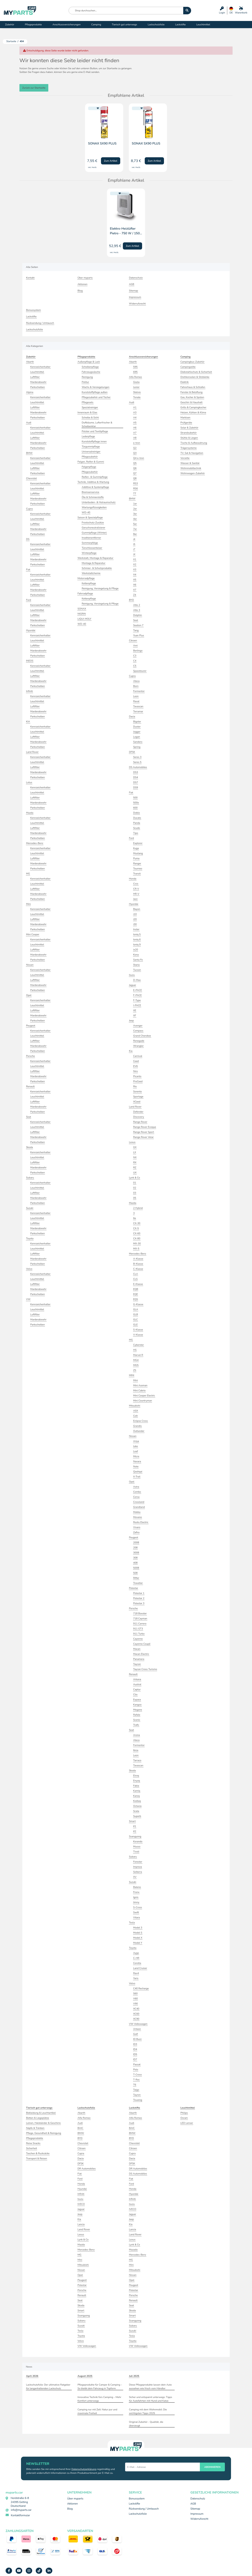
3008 (136, 1552)
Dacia (132, 716)
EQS (135, 1299)
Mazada (133, 2249)
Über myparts (85, 277)
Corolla (137, 1963)
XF (134, 1015)
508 (135, 1573)
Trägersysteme (188, 448)
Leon (136, 696)
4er (135, 519)
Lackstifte (31, 316)
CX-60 (136, 1233)
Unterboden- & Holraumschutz (98, 502)
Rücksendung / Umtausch (40, 323)
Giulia (136, 382)
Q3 (134, 453)
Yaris (135, 1978)
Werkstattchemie (91, 573)
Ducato (137, 818)
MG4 (136, 1360)
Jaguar (132, 985)
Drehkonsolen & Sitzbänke (194, 377)
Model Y (137, 1942)
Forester (137, 1861)
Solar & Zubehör (189, 427)
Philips (184, 2113)
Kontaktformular (20, 2515)
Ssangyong (135, 1836)
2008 (136, 1542)
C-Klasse (138, 1269)
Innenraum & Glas (87, 412)
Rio (135, 1086)
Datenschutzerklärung (83, 2469)
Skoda (29, 1147)
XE (134, 1010)
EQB (135, 1289)
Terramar (138, 711)
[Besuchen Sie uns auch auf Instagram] (29, 2571)
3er (135, 513)
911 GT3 (138, 1628)
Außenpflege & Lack (89, 361)
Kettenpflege (89, 583)
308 (135, 1557)
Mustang (138, 853)
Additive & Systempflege (95, 487)
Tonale (137, 397)
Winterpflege (89, 553)
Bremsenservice (90, 492)
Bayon (136, 909)
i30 (135, 924)
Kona (136, 954)
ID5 (135, 2054)
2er (135, 508)
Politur (85, 382)
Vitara (136, 1917)
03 (134, 1193)
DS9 (135, 787)
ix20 (135, 949)
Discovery (138, 1117)
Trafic (136, 1725)
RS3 (135, 483)
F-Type (137, 1000)
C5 (134, 666)
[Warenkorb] (242, 10)
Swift (136, 1912)
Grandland (139, 1507)
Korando (137, 1841)
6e (134, 1218)
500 (135, 797)
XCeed (136, 1101)
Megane (137, 1709)
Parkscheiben (37, 387)
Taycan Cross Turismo (145, 1669)
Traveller (138, 1583)
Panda (136, 823)
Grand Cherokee (142, 1035)
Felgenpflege (89, 466)
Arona (136, 1735)
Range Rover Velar (143, 1137)
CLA (135, 1274)
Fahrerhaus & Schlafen (192, 387)
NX (134, 1157)
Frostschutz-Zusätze (93, 522)
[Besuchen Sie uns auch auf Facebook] (9, 2571)
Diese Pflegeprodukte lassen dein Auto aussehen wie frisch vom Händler (150, 2386)
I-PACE (137, 1005)
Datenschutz (136, 277)
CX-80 (136, 1238)
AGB (131, 284)
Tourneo (137, 868)
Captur (137, 1689)
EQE (135, 1294)
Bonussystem (33, 310)
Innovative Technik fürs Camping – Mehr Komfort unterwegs (99, 2398)
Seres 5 (137, 762)
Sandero (137, 742)
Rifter (136, 1578)
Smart (132, 1821)
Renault (30, 1086)
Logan (136, 736)
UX (134, 1172)
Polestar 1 (138, 1593)
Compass (138, 1030)
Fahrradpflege (85, 593)
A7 (134, 432)
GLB (135, 1314)
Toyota (29, 1238)
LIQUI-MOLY (84, 618)
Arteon (137, 2029)
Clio (135, 1694)
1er (135, 503)
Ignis (135, 1897)
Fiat (28, 569)
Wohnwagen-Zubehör (192, 473)
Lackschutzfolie (34, 329)
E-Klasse (138, 1284)
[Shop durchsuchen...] (126, 10)
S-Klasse (138, 1329)
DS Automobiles (138, 767)
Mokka (136, 1512)
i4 (134, 539)
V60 (135, 1998)
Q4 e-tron (138, 458)
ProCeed (137, 1081)
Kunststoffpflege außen (94, 392)
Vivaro (136, 1527)
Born (135, 686)
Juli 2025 (134, 2376)
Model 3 (137, 1927)
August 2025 (85, 2376)
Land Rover (32, 752)
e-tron (136, 443)
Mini (28, 904)
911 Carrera (139, 1623)
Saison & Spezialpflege (90, 517)
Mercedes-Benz (34, 843)
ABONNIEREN (212, 2467)
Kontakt (30, 277)
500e (136, 802)
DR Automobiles (87, 2168)
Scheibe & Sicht (90, 417)
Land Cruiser (140, 1968)
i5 (134, 544)
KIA (28, 721)
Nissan (29, 964)
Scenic (136, 1720)
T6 (134, 2084)
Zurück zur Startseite (34, 87)
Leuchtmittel (37, 372)
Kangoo (137, 1704)
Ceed (136, 1061)
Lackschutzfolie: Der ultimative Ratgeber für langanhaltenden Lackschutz (48, 2386)
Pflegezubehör (90, 456)
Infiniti (29, 691)
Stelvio (137, 392)
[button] (222, 10)
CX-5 (136, 1228)
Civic (135, 883)
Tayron (137, 2095)
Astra (136, 1486)
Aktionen (82, 284)
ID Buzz (137, 2039)
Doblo (136, 812)
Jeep (131, 1020)
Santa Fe (138, 959)
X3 (134, 569)
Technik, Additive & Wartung (93, 482)
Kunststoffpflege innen (94, 441)
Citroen (133, 640)
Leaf (135, 1451)
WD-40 (86, 512)
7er (135, 529)
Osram (184, 2118)
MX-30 (137, 1243)
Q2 (134, 448)
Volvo (29, 1269)
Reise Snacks (33, 2143)
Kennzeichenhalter (40, 367)
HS (134, 1350)
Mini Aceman (140, 1385)
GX (134, 1147)
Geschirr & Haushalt (191, 402)
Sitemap (133, 290)
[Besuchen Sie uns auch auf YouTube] (19, 2571)
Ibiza (135, 1750)
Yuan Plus (138, 635)
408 (135, 1562)
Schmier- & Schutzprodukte (97, 568)
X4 (134, 574)
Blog (80, 290)
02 (134, 1187)
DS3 (135, 772)
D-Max (137, 980)
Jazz (135, 899)
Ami (135, 645)
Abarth (30, 361)
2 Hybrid (138, 1208)
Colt (135, 1415)
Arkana (137, 1679)
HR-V (136, 894)
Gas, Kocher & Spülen (192, 397)
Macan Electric (141, 1654)
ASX (135, 1410)
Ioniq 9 (137, 944)
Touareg (137, 2100)
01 (134, 1182)
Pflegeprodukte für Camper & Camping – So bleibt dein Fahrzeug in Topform (100, 2386)
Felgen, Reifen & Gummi (91, 461)
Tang (136, 630)
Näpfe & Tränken (35, 2128)
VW (28, 1299)
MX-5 (136, 1248)
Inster (136, 929)
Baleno (137, 1887)
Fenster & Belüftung (191, 392)
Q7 (134, 473)
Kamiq (136, 1790)
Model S (137, 1932)
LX (134, 1152)
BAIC (80, 2128)
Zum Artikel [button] (110, 161)
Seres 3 (137, 757)
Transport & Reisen (36, 2158)
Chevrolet (31, 478)
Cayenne (138, 1638)
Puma (136, 858)
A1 (134, 407)
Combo (137, 1491)
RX (134, 1162)
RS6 (135, 488)
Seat (28, 1117)
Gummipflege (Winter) (94, 532)
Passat (137, 2064)
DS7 (135, 782)
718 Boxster (140, 1613)
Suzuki (29, 1208)
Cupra (29, 508)
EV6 (135, 1066)
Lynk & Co (134, 1177)
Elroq (136, 1775)
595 (135, 367)
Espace (137, 1699)
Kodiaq (137, 1801)
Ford (28, 600)
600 (135, 807)
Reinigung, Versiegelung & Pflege (100, 588)
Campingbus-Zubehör (192, 361)
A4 (134, 417)
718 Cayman (140, 1618)
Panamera (138, 1659)
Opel (28, 995)
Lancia (81, 2224)
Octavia (137, 1806)
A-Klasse (138, 1258)
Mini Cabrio (139, 1390)
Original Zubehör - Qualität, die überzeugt (146, 2423)
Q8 (134, 478)
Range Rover (140, 1122)
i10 (135, 914)
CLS (135, 1279)
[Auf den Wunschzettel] (97, 108)
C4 (134, 660)
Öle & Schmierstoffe (93, 497)
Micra (136, 1456)
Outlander (138, 1431)
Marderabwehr (38, 382)
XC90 (136, 2019)
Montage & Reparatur (93, 563)
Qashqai (137, 1471)
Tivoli (136, 1851)
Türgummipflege (91, 446)
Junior (136, 387)
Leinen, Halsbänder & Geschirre (43, 2123)
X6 (134, 584)
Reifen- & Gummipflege (95, 477)
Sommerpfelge (90, 542)
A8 (134, 437)
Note (135, 1466)
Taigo (136, 2089)
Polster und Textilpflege (95, 431)
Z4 (134, 595)
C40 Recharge (141, 1988)
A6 (134, 427)
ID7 (135, 2059)
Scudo (136, 828)
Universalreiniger (91, 451)
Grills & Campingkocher (193, 407)
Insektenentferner (91, 537)
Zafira (136, 1532)
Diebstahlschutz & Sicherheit (196, 372)
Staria (136, 964)
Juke (135, 1446)
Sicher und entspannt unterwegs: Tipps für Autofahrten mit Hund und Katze (150, 2398)
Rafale (136, 1714)
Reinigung (87, 377)
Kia (130, 1051)
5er (135, 524)
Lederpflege (88, 436)
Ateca (136, 681)
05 (134, 1198)
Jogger (136, 731)
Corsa (136, 1497)
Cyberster (138, 1345)
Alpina (29, 392)
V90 (135, 2003)
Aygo (136, 1953)
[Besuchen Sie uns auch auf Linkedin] (49, 2571)
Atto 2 (136, 605)
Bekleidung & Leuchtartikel (41, 2113)
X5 (134, 579)
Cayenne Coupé (141, 1644)
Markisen (185, 417)
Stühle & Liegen (189, 437)
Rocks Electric (140, 1522)
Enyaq (136, 1780)
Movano (137, 1517)
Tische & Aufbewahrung (193, 443)
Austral (137, 1684)
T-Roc (136, 2079)
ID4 (135, 2049)
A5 (134, 422)
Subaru (30, 1177)
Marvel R (138, 1355)
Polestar (133, 1588)
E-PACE (137, 990)
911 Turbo (139, 1633)
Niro (135, 1071)
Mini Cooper (32, 934)
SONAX (82, 608)
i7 (134, 549)
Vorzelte (185, 458)
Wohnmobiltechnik (190, 468)
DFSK (132, 752)
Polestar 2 (138, 1598)
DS (27, 539)
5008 (136, 1568)
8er (135, 534)
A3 (134, 412)
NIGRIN (82, 613)
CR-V (136, 888)
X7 (134, 589)
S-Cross (137, 1907)
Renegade (138, 1040)
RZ (134, 1167)
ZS (134, 1370)
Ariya (136, 1441)
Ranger (137, 863)
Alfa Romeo (135, 377)
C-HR (136, 1958)
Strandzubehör (188, 432)
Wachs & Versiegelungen (95, 387)
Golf (135, 2034)
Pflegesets (87, 402)
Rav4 (136, 1973)
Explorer (137, 843)
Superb (137, 1816)
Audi (28, 422)
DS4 (135, 777)
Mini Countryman (142, 1400)
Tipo (135, 833)
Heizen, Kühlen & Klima (193, 412)
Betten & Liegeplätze (37, 2118)
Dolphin (137, 615)
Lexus (132, 1142)
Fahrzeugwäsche (91, 372)
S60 (135, 1993)
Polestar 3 (138, 1603)
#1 (134, 1826)
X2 (134, 564)
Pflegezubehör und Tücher (96, 397)
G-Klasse (138, 1304)
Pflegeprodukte (34, 2138)
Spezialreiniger (90, 407)
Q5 (134, 463)
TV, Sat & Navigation (191, 453)
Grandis (137, 1426)
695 (135, 372)
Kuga (136, 848)
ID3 (135, 2044)
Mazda (29, 812)
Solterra (137, 1872)
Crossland (138, 1502)
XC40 (136, 2008)
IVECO (81, 2204)
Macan (136, 1649)
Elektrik (184, 382)
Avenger (137, 1025)
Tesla (132, 1922)
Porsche (30, 1056)
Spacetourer (139, 671)
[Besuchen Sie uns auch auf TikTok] (39, 2571)
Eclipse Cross (140, 1421)
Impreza (137, 1866)
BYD (131, 600)
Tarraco (137, 1760)
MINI (131, 1375)
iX (134, 554)
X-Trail (136, 1476)
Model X (137, 1937)
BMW (29, 453)
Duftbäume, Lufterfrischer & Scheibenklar (97, 424)
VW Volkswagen (138, 2024)
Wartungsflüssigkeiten (94, 507)
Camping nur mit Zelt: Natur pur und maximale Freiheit (97, 2411)
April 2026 (32, 2376)
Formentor (139, 691)
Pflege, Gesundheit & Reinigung (43, 2133)
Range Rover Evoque (144, 1127)
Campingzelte (187, 367)
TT (134, 493)
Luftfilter (35, 377)
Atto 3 (136, 610)
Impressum (135, 297)
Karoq (136, 1796)
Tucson (137, 970)
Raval (136, 701)
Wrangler (138, 1046)
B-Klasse (138, 1263)
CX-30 (136, 1223)
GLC (135, 1319)
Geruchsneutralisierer (93, 527)
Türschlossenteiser (92, 548)
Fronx (136, 1892)
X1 (134, 559)
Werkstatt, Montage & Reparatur (95, 558)
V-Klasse (138, 1334)
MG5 (136, 1365)
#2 (134, 1831)
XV (134, 1877)
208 (135, 1547)
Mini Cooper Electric (144, 1395)
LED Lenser (186, 2123)
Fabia (136, 1785)
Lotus (29, 782)
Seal (135, 620)
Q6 (134, 468)
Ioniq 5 (137, 934)
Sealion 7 (138, 625)
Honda (132, 878)
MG (28, 873)
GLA (135, 1309)
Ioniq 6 (137, 939)
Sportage (138, 1096)
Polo (135, 2069)
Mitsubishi (134, 1405)
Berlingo (137, 650)
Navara (137, 1461)
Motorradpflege (86, 578)
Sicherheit (31, 2148)
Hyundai (30, 630)
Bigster (137, 721)
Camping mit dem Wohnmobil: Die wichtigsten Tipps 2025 (148, 2411)
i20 (135, 919)
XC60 (136, 2013)
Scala (136, 1811)
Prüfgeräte (186, 422)
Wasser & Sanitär (190, 463)
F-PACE (137, 995)
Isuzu (132, 975)
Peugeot (30, 1025)
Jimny (136, 1902)
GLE (135, 1324)
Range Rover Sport (143, 1132)
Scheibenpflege (90, 367)
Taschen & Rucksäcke (38, 2153)
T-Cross (137, 2074)
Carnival (137, 1056)
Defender (138, 1111)
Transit (137, 873)
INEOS (29, 660)
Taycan (137, 1664)
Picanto (137, 1076)
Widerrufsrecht (137, 303)
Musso (136, 1846)
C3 (134, 655)
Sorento (137, 1091)
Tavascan (138, 706)
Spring (136, 747)
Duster (137, 726)
